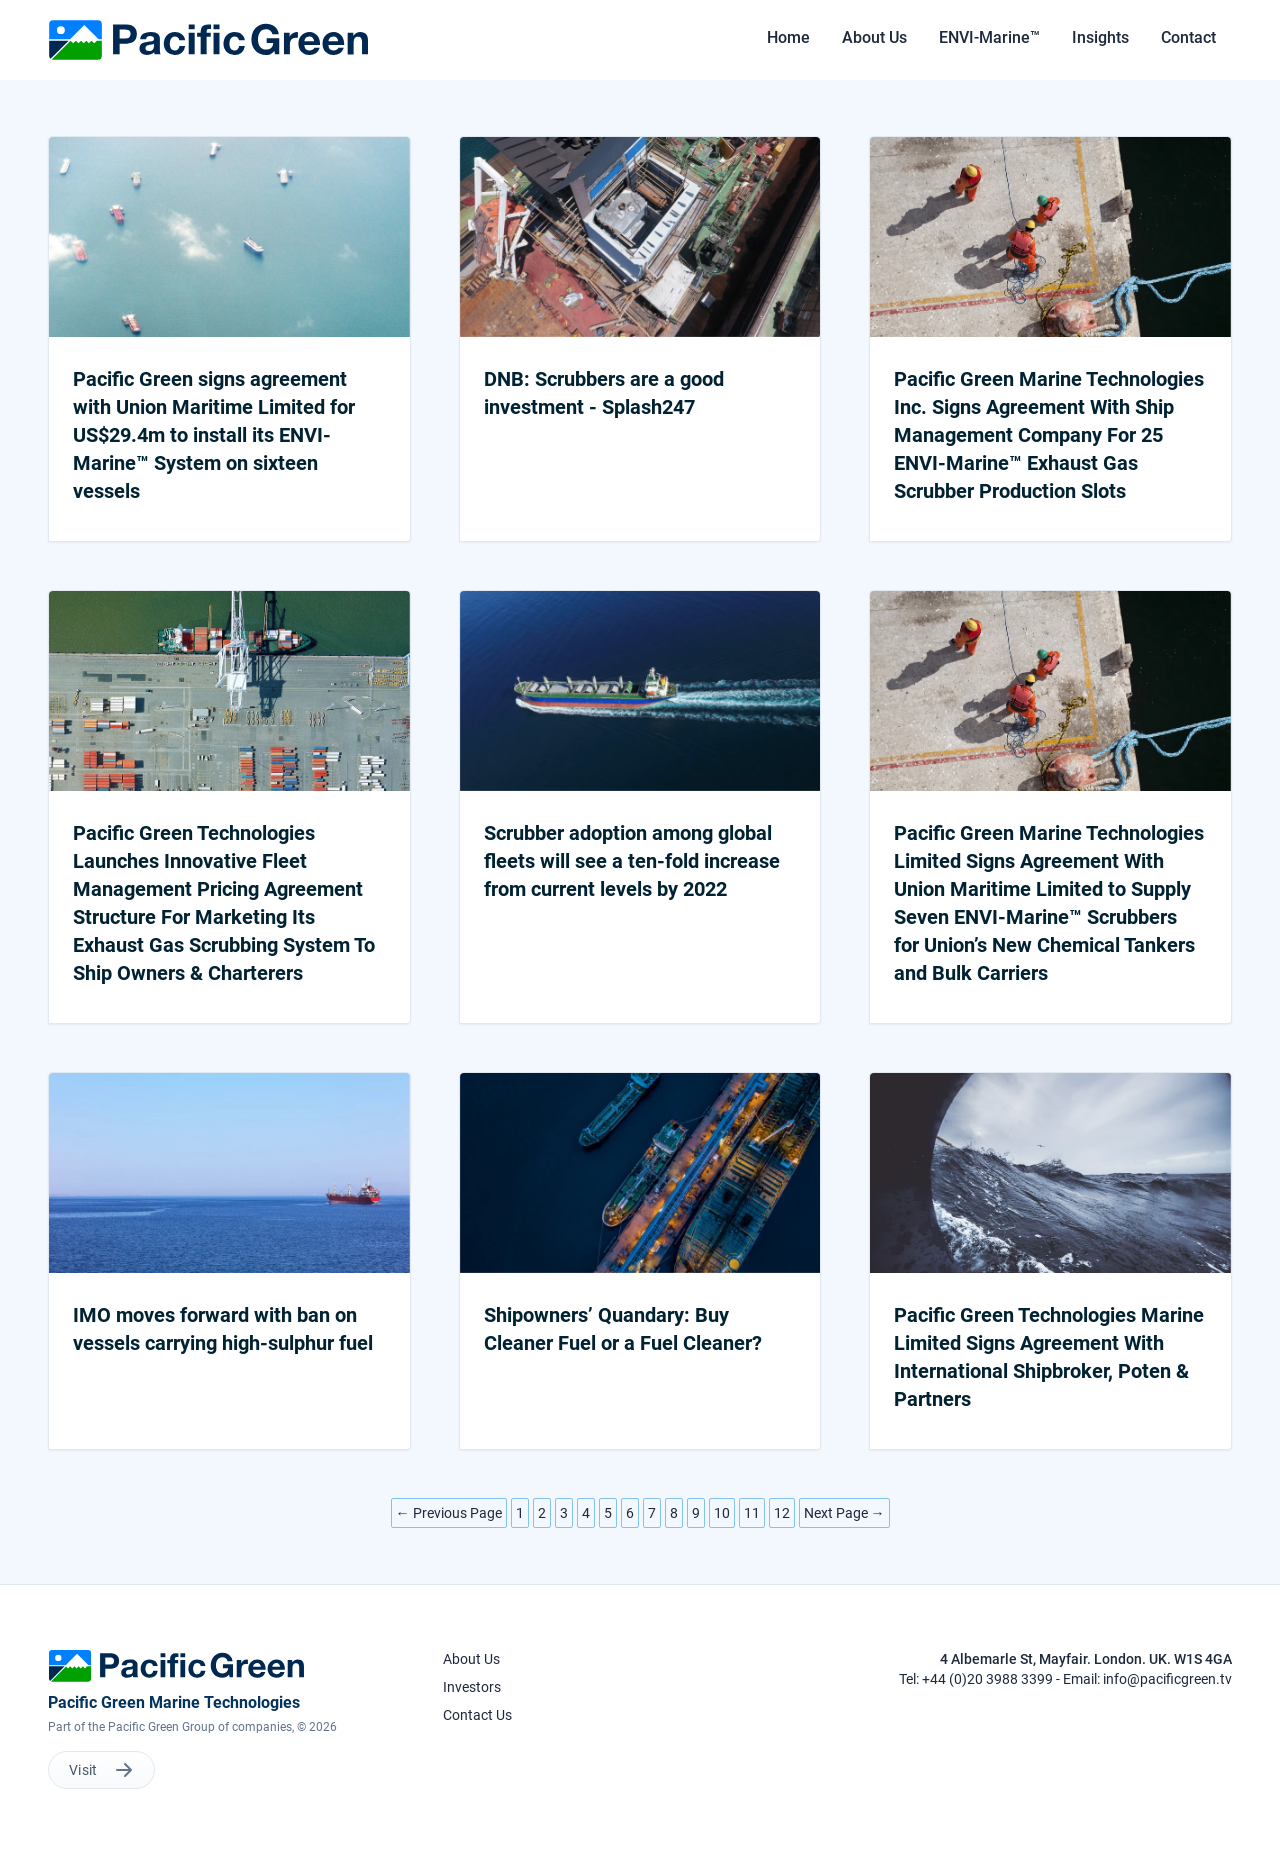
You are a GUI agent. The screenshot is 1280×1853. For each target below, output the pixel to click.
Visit (101, 1770)
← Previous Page (449, 1513)
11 (752, 1513)
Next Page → (844, 1513)
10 (722, 1513)
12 (782, 1513)
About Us (471, 1659)
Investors (472, 1687)
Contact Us (477, 1715)
